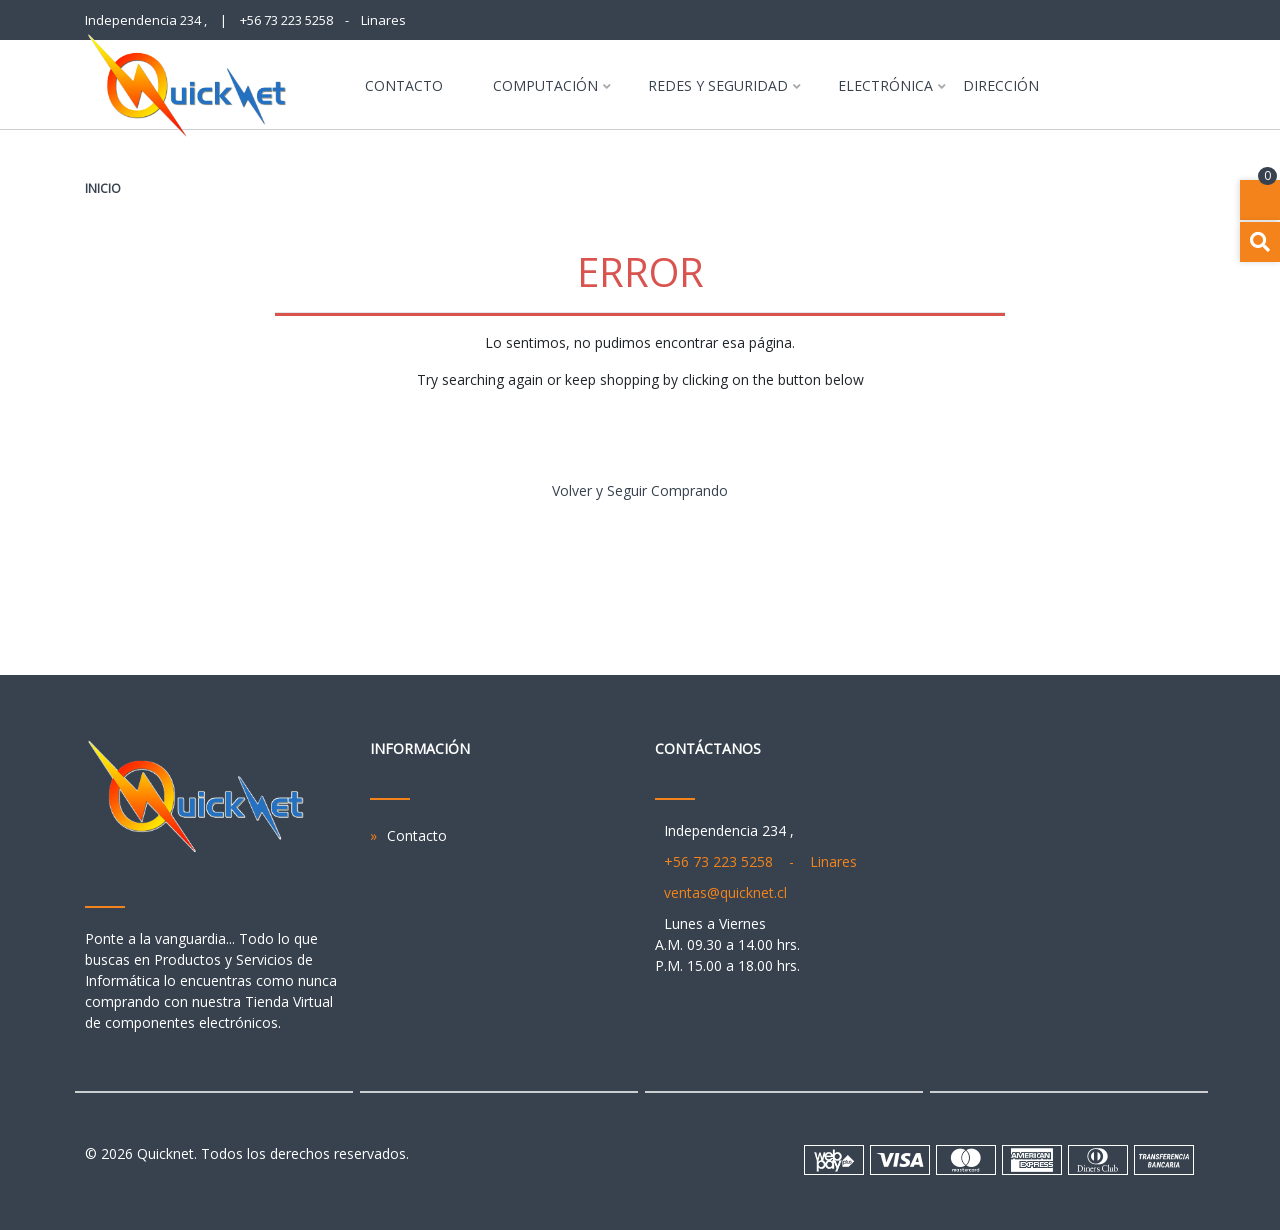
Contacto (404, 87)
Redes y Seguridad (718, 87)
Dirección (1001, 87)
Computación (545, 87)
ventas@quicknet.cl (725, 892)
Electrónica (885, 87)
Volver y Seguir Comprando (640, 490)
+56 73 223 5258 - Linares (323, 20)
